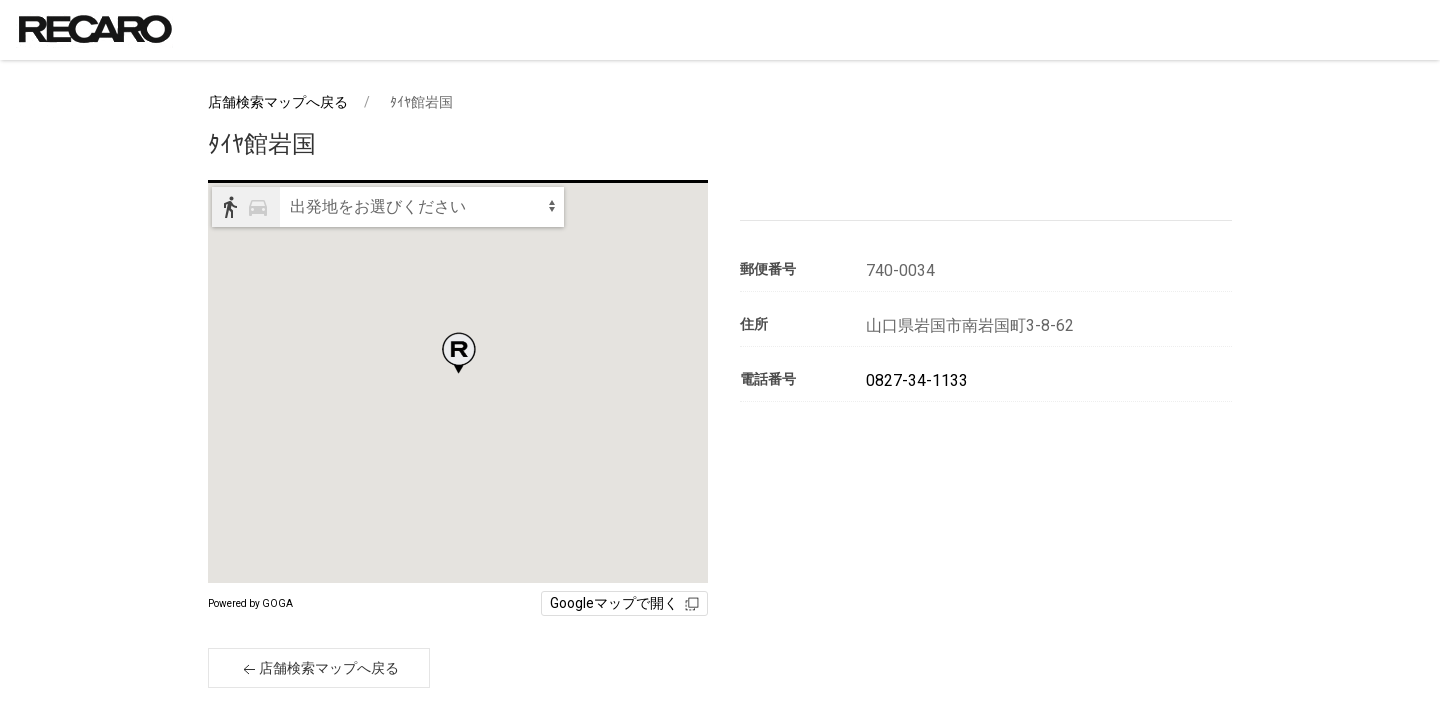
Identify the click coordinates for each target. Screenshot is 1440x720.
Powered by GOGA (250, 603)
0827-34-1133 (917, 380)
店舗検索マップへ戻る (278, 102)
